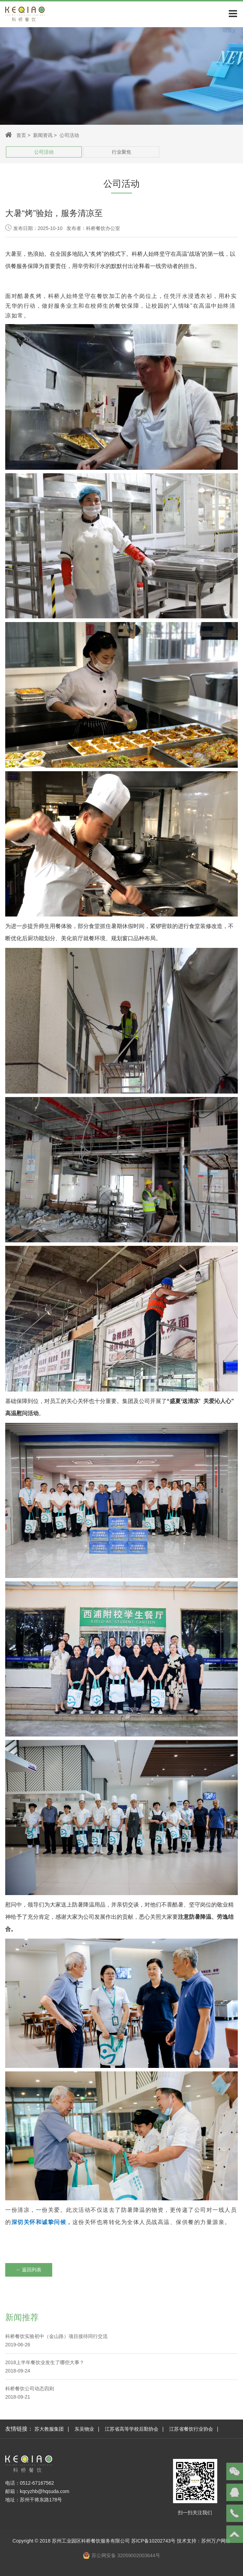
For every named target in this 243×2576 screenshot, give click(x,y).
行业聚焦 (121, 152)
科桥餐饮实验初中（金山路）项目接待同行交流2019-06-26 (56, 2340)
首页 (21, 135)
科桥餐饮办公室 (103, 228)
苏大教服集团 (49, 2429)
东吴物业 (84, 2429)
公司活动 (44, 152)
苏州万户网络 (215, 2541)
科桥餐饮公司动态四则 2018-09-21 (29, 2393)
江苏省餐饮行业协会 (191, 2429)
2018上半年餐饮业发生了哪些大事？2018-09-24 (44, 2367)
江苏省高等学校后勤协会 (131, 2429)
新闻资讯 (43, 135)
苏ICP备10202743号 (153, 2541)
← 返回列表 (29, 2269)
